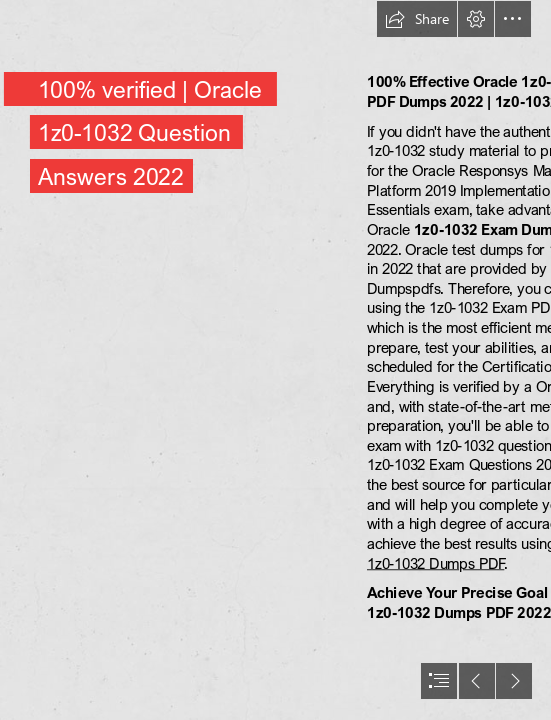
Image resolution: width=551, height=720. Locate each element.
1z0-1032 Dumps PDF (435, 563)
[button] (417, 19)
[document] (275, 360)
